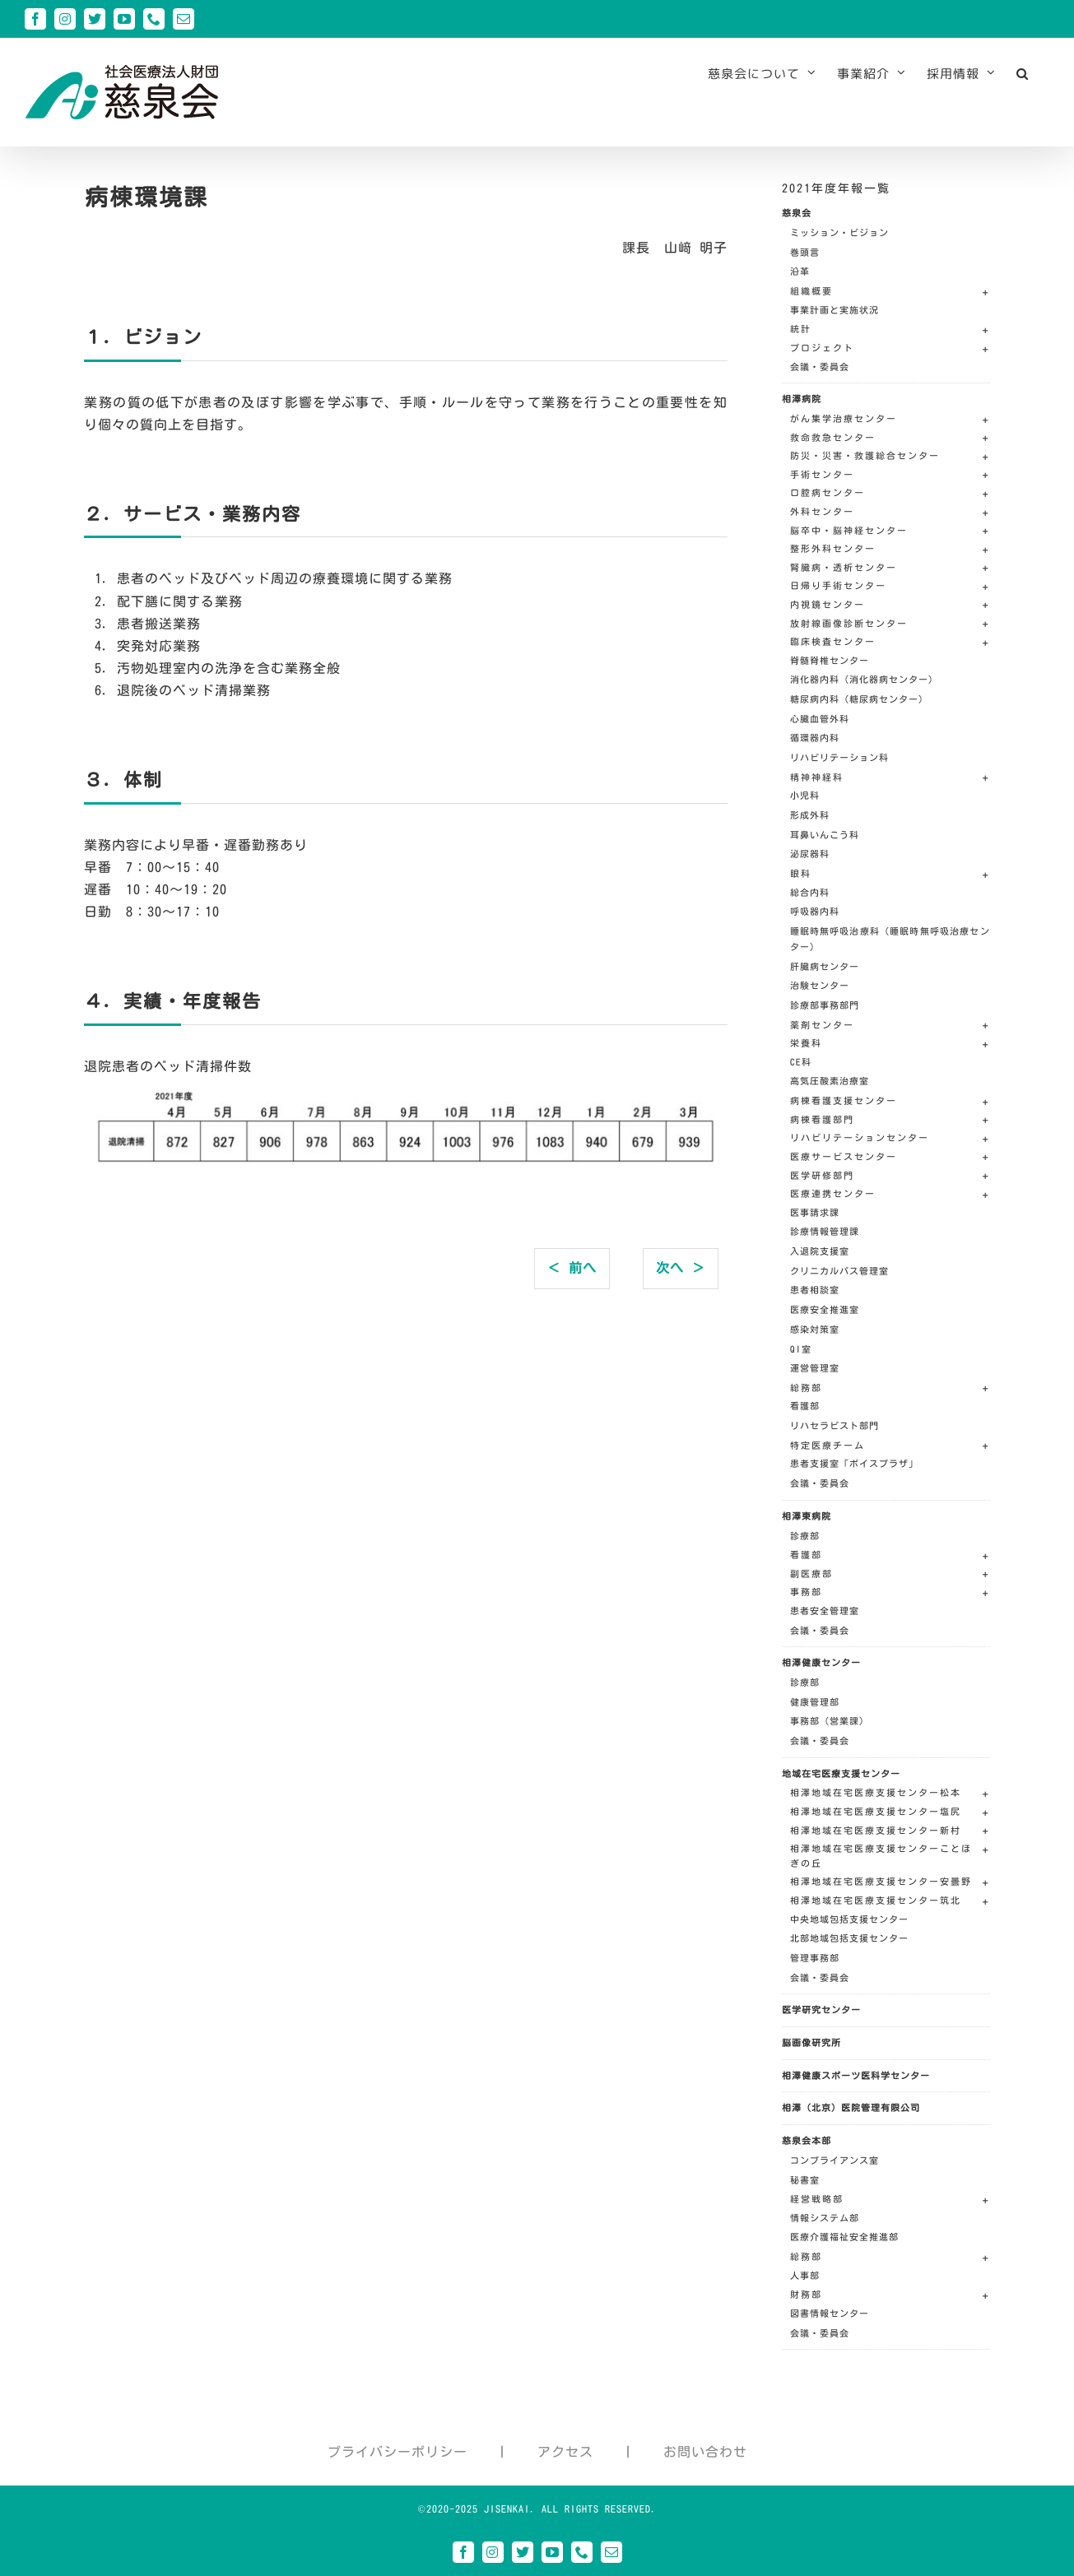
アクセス (565, 2451)
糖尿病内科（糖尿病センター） (859, 698)
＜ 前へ (572, 1267)
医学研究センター (821, 2009)
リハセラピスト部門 (834, 1425)
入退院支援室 (819, 1251)
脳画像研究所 (811, 2042)
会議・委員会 (819, 366)
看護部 (805, 1405)
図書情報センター (829, 2313)
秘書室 (805, 2179)
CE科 (800, 1061)
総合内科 (810, 892)
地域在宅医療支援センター (841, 1773)
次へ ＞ (680, 1267)
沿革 (800, 271)
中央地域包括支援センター (849, 1919)
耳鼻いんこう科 (824, 834)
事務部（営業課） (829, 1720)
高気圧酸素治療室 (829, 1080)
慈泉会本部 (806, 2140)
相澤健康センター (821, 1662)
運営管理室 (814, 1367)
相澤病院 (801, 398)
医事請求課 (814, 1212)
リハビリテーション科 (839, 757)
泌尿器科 (810, 853)
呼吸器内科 (814, 911)
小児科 (805, 795)
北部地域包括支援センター (849, 1937)
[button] (1022, 73)
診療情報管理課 (824, 1231)
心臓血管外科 (819, 718)
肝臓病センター (824, 966)
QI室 (800, 1348)
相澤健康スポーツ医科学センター (856, 2075)
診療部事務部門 (824, 1005)
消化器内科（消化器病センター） (864, 679)
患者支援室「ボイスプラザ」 (854, 1463)
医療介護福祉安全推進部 (844, 2236)
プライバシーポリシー (397, 2451)
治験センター (819, 985)
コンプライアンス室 (834, 2160)
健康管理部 (814, 1701)
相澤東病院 (806, 1515)
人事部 (805, 2275)
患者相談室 (814, 1289)
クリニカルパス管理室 (839, 1270)
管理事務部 (814, 1957)
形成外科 (810, 814)
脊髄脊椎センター (829, 660)
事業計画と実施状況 (834, 309)
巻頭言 (805, 252)
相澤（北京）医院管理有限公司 (851, 2107)
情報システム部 (824, 2217)
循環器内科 (814, 737)
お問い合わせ (705, 2451)
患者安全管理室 (824, 1610)
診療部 (805, 1535)
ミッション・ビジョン (839, 232)
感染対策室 (814, 1329)
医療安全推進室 (824, 1309)
